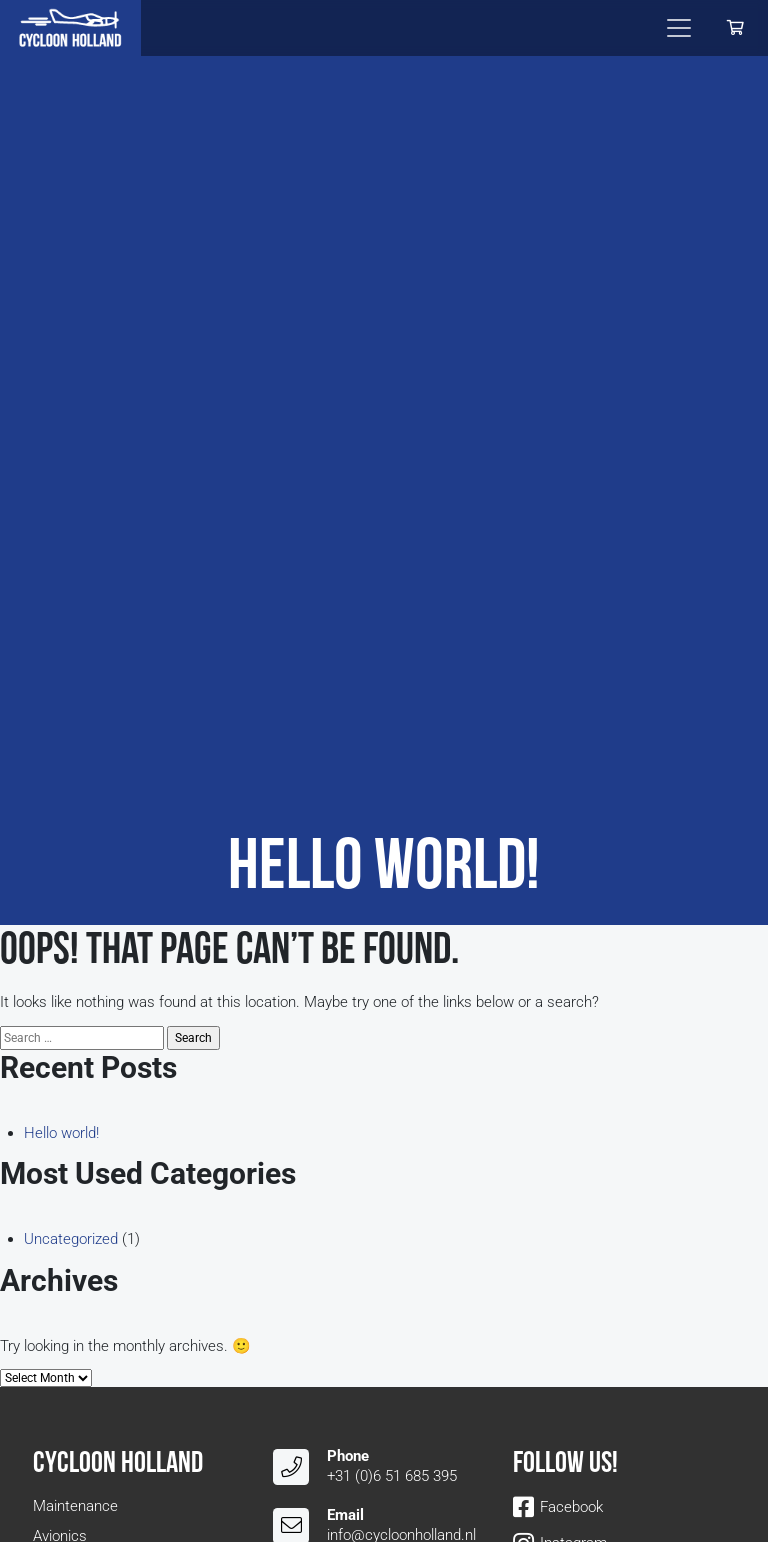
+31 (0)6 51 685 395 (392, 1476)
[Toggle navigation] (679, 28)
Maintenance (75, 1506)
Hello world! (61, 1133)
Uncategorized (71, 1239)
